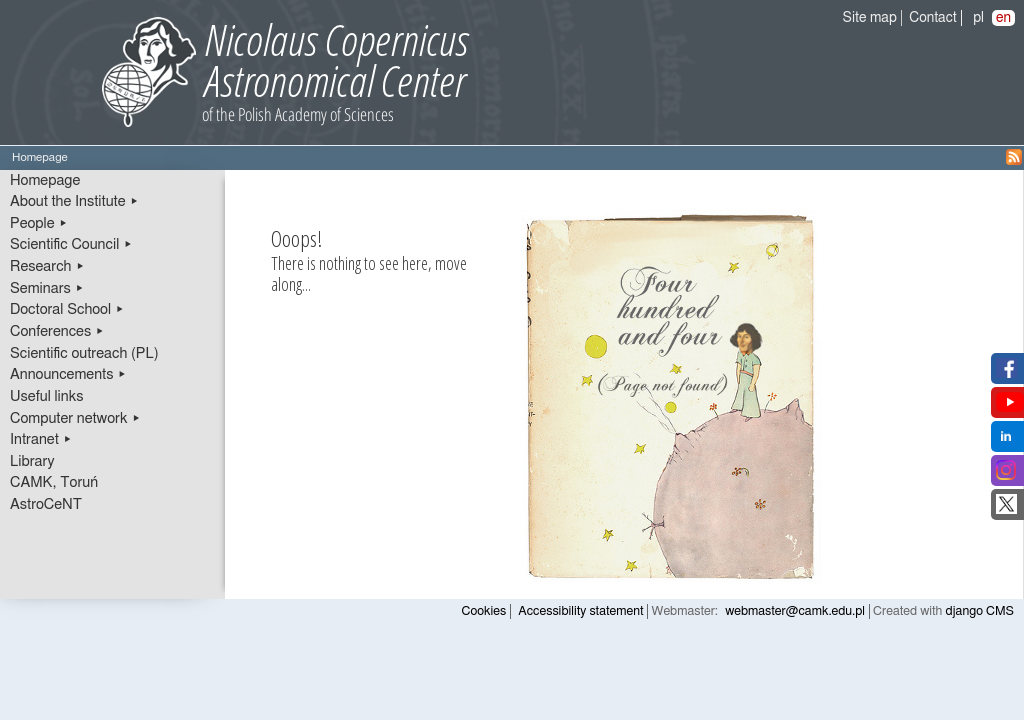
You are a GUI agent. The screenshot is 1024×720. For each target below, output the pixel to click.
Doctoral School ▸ (67, 309)
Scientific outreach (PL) (84, 353)
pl (978, 18)
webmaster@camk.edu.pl (795, 611)
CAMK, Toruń (54, 482)
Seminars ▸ (47, 288)
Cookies (484, 611)
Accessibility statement (580, 611)
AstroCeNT (46, 504)
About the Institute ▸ (74, 201)
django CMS (980, 611)
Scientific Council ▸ (71, 244)
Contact (932, 18)
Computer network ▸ (75, 418)
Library (32, 461)
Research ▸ (47, 266)
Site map (870, 18)
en (1003, 18)
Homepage (45, 180)
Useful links (47, 396)
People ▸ (39, 223)
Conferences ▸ (57, 331)
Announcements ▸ (68, 374)
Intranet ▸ (41, 439)
